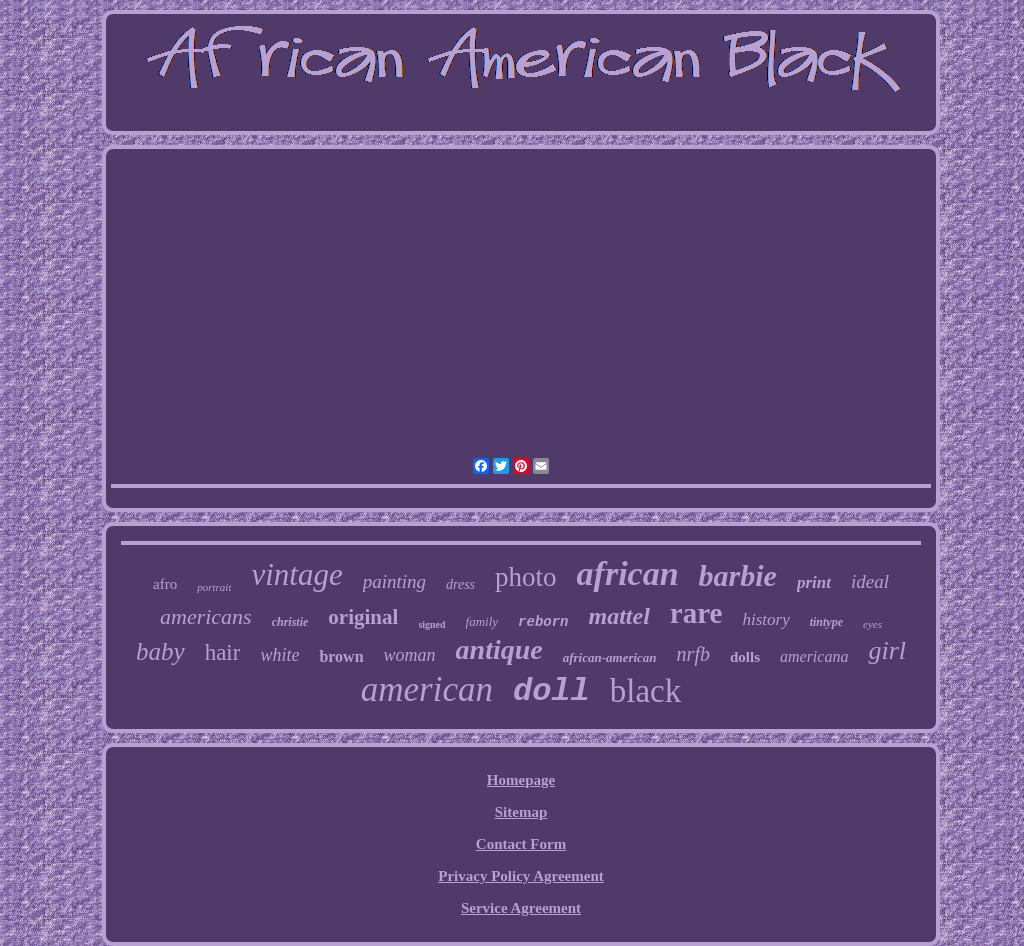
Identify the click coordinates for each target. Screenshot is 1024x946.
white (279, 655)
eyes (872, 624)
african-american (610, 657)
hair (223, 652)
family (482, 621)
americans (206, 616)
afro (165, 584)
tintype (826, 622)
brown (341, 656)
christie (290, 622)
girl (887, 650)
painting (394, 581)
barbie (738, 575)
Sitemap (521, 812)
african (628, 573)
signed (431, 624)
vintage (296, 574)
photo (526, 577)
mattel (619, 616)
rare (696, 613)
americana (814, 656)
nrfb (693, 654)
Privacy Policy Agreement (521, 876)
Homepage (521, 780)
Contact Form (521, 844)
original (363, 617)
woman (410, 655)
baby (160, 651)
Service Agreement (521, 908)
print (814, 582)
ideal (870, 581)
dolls (745, 657)
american (427, 689)
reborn (543, 622)
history (765, 619)
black (645, 691)
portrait (214, 587)
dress (460, 584)
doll (551, 691)
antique (499, 649)
